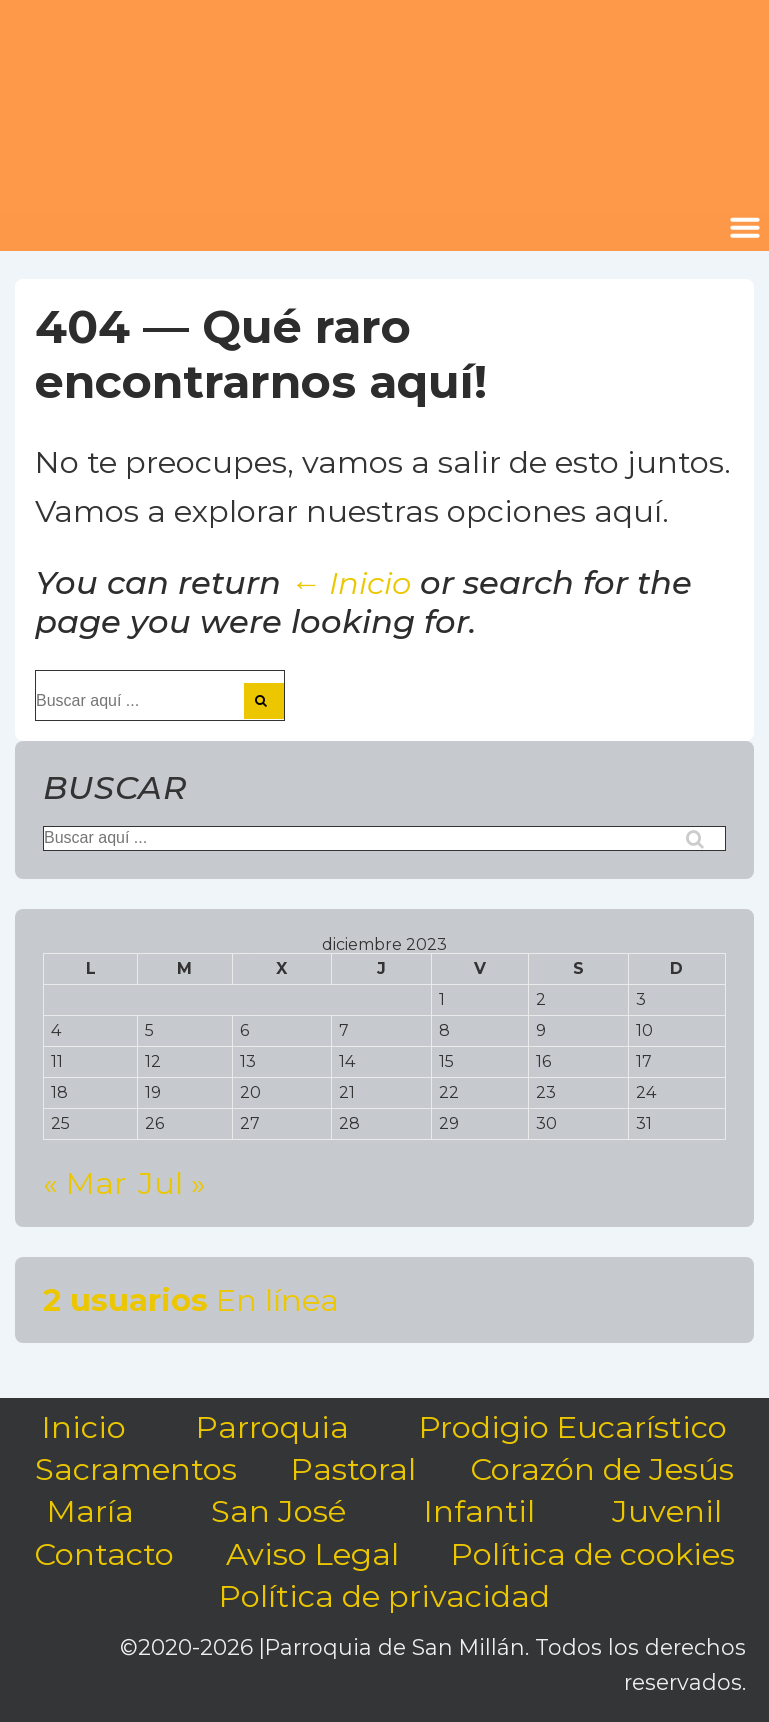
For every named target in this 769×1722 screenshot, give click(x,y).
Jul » (172, 1183)
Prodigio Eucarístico (573, 1427)
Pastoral (353, 1469)
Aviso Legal (312, 1554)
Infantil (479, 1511)
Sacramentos (136, 1469)
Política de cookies (593, 1554)
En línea (191, 1300)
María (90, 1511)
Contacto (104, 1554)
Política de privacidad (384, 1596)
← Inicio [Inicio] (350, 583)
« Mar (84, 1183)
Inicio (84, 1427)
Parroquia (272, 1427)
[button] (745, 227)
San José (278, 1511)
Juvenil (667, 1511)
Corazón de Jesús (602, 1469)
